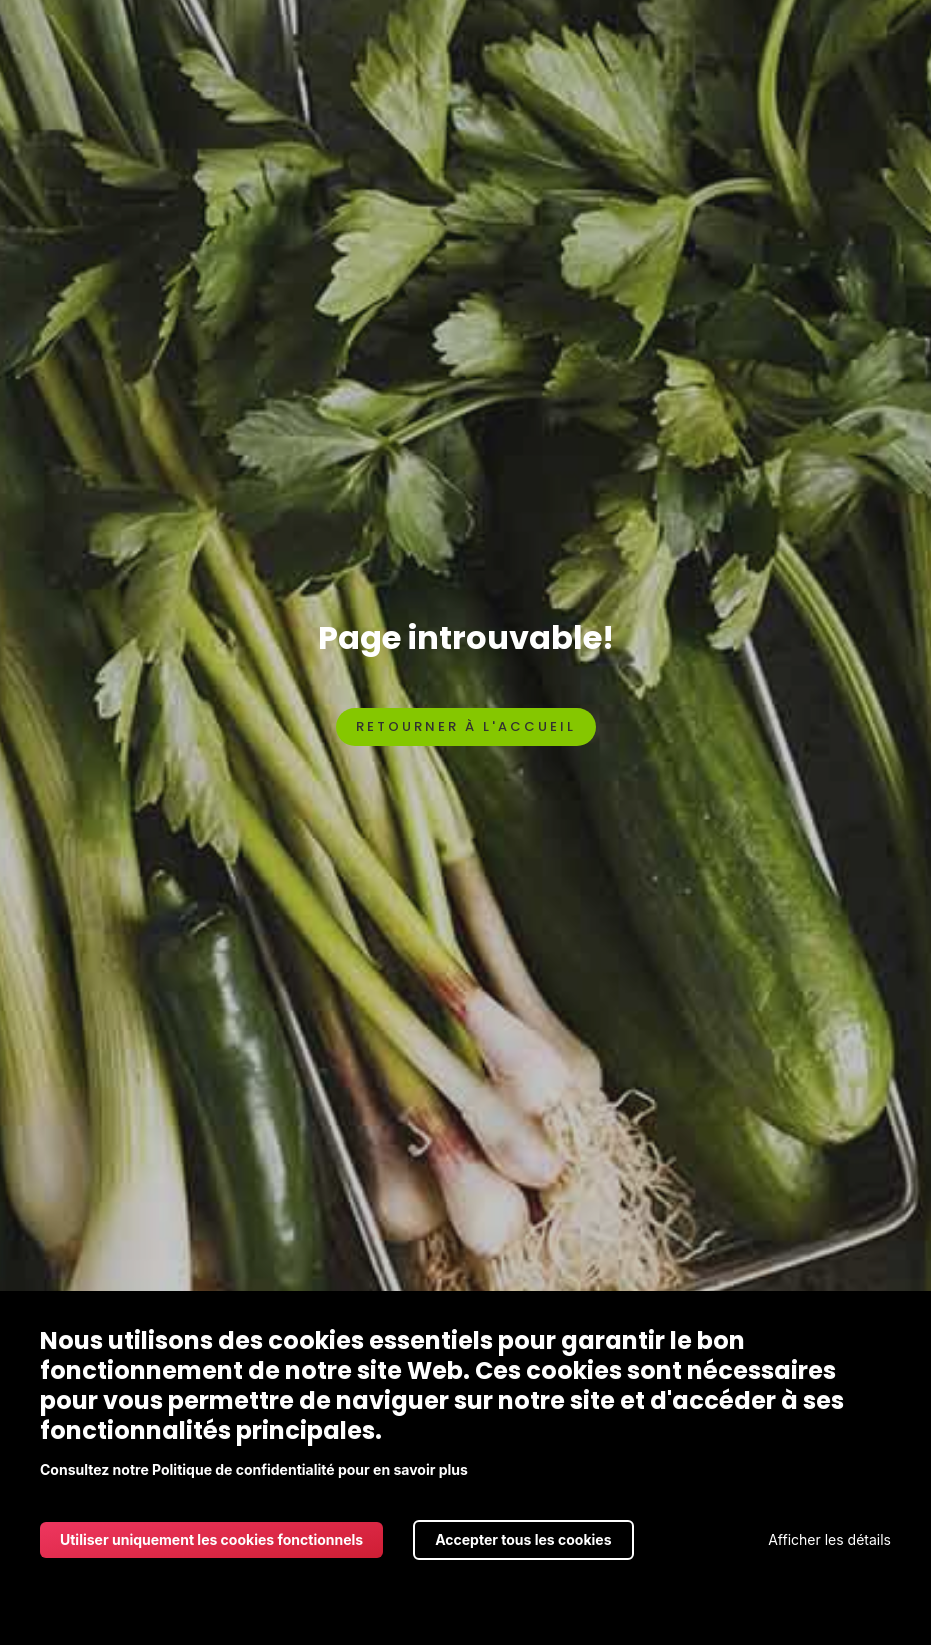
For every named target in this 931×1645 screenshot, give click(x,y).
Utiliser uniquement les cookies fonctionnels (211, 1539)
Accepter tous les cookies (523, 1539)
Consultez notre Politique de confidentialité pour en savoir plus (254, 1469)
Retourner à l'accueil (466, 726)
